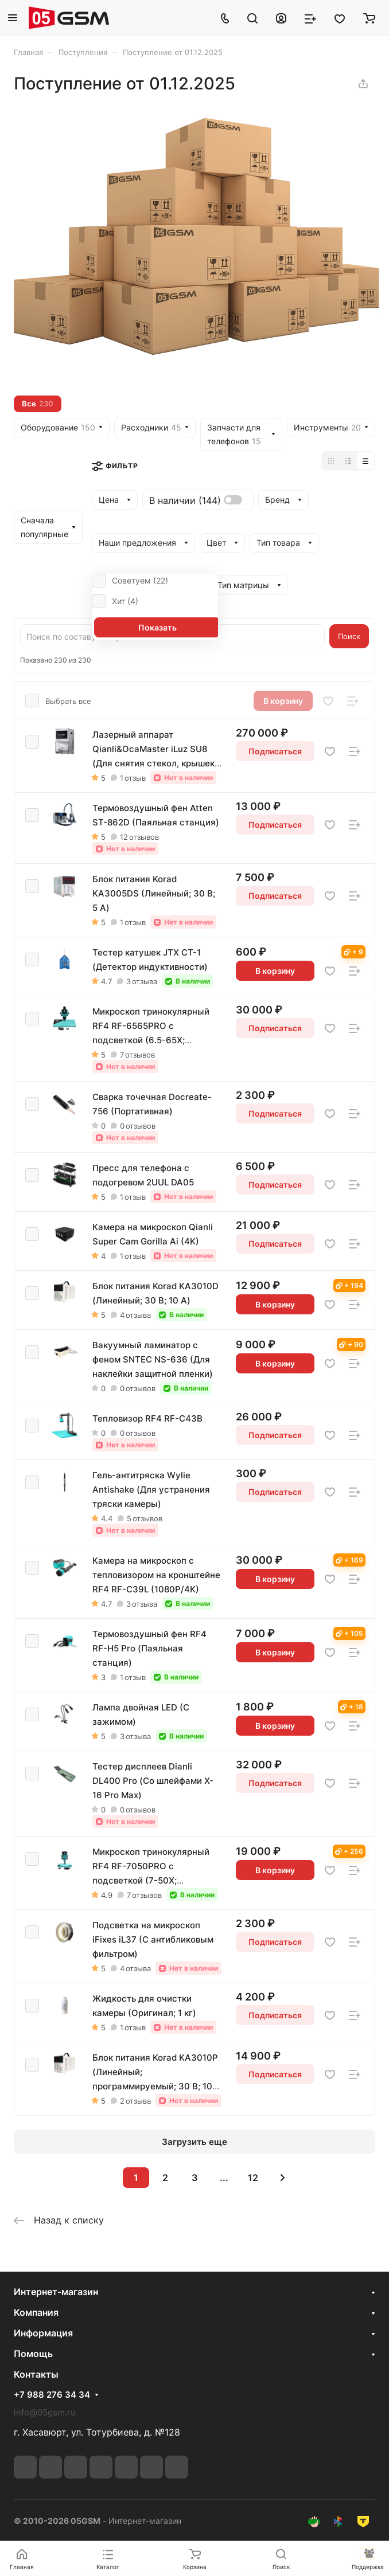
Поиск (349, 636)
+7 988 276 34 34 (52, 2395)
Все (37, 403)
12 (253, 2177)
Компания (36, 2312)
